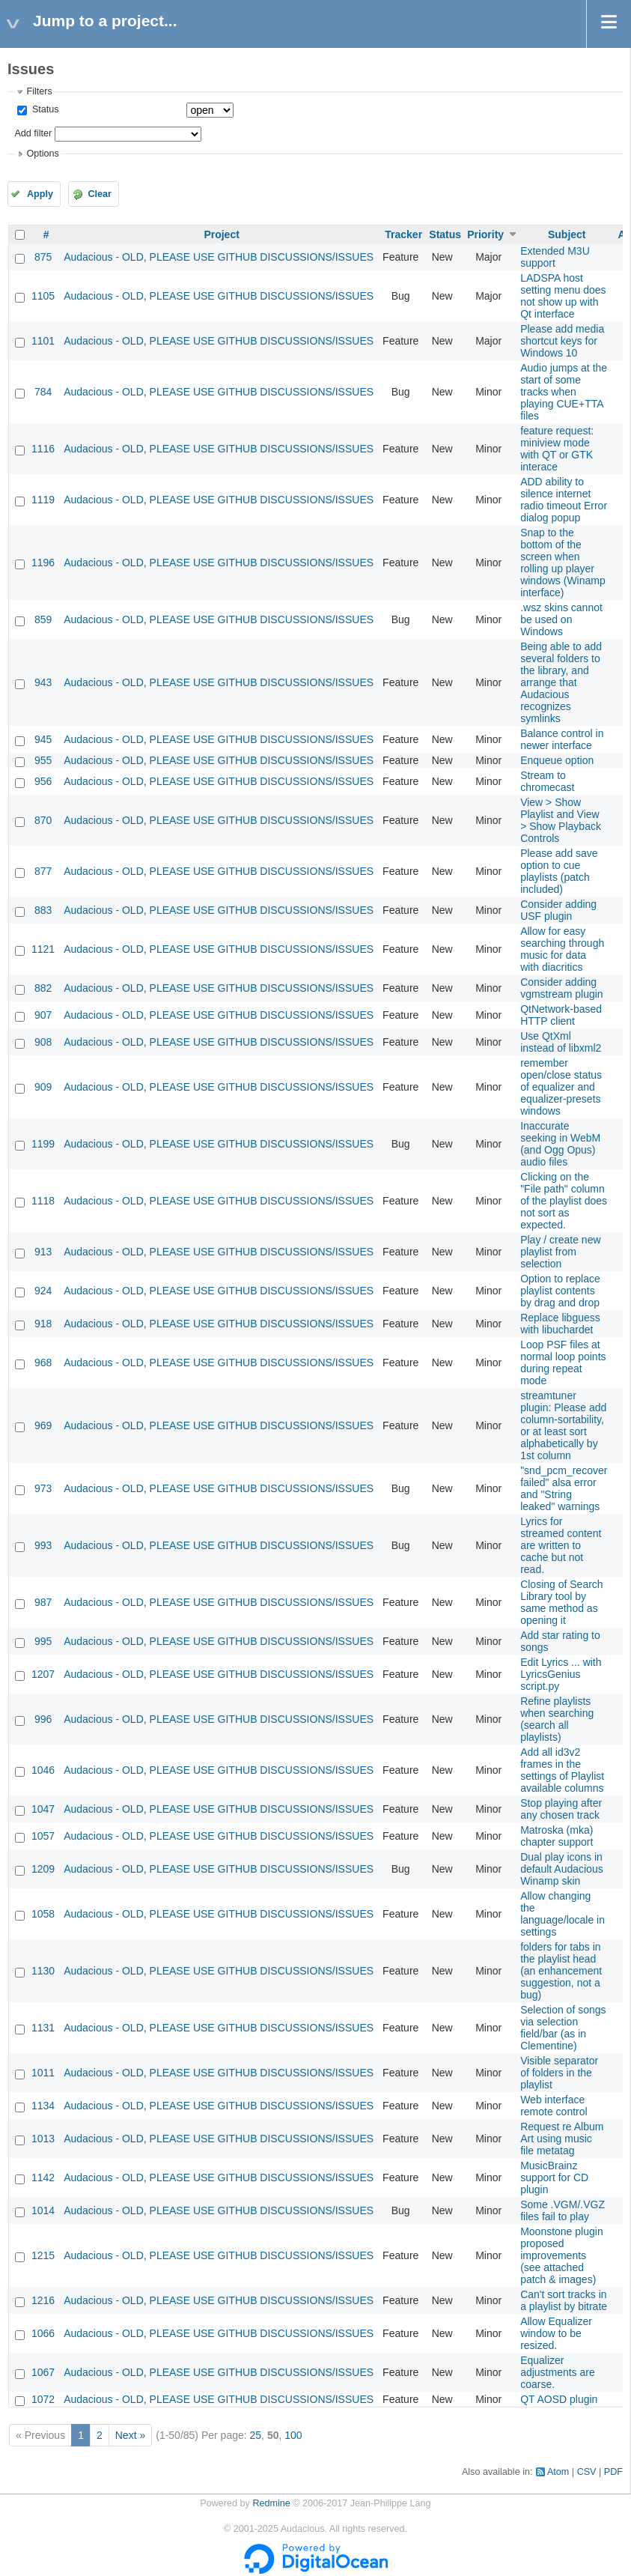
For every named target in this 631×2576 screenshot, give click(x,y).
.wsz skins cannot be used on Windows (561, 619)
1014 (43, 2210)
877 (43, 871)
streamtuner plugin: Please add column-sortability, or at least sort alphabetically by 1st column (563, 1425)
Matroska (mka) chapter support (556, 1836)
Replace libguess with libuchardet (560, 1324)
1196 (43, 563)
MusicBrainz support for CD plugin (554, 2177)
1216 (43, 2300)
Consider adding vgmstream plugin (561, 988)
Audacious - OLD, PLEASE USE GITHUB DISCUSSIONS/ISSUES (219, 257)
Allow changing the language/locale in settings (562, 1914)
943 (43, 682)
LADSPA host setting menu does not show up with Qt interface (563, 296)
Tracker (403, 234)
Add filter (33, 133)
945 (43, 739)
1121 (43, 949)
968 (43, 1363)
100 (293, 2435)
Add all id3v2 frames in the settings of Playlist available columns (562, 1770)
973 (43, 1488)
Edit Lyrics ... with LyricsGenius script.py (560, 1674)
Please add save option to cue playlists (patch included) (559, 871)
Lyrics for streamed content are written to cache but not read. (560, 1545)
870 (43, 820)
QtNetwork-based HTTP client (561, 1015)
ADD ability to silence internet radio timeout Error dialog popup (563, 500)
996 (43, 1719)
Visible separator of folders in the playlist (559, 2073)
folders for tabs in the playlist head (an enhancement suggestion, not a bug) (561, 1971)
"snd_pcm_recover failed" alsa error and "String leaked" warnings (563, 1488)
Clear (100, 194)
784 (43, 392)
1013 (43, 2139)
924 (43, 1291)
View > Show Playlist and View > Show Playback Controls (560, 820)
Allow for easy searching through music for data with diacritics (562, 949)
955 (43, 760)
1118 (43, 1201)
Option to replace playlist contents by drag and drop (560, 1291)
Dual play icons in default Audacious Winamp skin (561, 1869)
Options (42, 153)
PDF (613, 2472)
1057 (43, 1836)
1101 (43, 341)
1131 (43, 2028)
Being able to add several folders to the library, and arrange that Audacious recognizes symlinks (561, 682)
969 (43, 1425)
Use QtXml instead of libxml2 (560, 1042)
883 (43, 910)
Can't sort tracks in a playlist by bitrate (563, 2300)
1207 (43, 1674)
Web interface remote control (553, 2106)
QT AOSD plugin (558, 2399)
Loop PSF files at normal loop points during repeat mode (563, 1363)
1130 (43, 1971)
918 (43, 1324)
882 (43, 988)
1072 (43, 2399)
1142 (43, 2177)
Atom (558, 2472)
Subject (567, 234)
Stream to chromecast (547, 781)
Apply (40, 194)
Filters (39, 91)
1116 (43, 449)
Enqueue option (557, 760)
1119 (43, 500)
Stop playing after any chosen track (561, 1809)
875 (43, 257)
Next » (130, 2435)
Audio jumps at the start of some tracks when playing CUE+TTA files (563, 392)
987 (43, 1602)
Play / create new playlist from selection (560, 1252)
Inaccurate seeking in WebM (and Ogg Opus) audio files (560, 1144)
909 (43, 1087)
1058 (43, 1914)
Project (221, 234)
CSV (587, 2472)
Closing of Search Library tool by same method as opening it (561, 1602)
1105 (43, 296)
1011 (43, 2073)
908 (43, 1042)
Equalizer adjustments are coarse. (557, 2372)
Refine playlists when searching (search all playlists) (557, 1719)
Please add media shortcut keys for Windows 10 (562, 341)
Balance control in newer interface (561, 739)
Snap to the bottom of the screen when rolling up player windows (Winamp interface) (563, 562)
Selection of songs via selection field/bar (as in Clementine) (563, 2028)
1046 (43, 1770)
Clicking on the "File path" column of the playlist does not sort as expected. (563, 1201)
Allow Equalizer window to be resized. (556, 2333)
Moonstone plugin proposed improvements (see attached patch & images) (561, 2255)
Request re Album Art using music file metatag (561, 2139)
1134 (43, 2106)
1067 (43, 2372)
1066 (43, 2333)
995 (43, 1641)
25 (256, 2435)
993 (43, 1545)
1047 (43, 1809)
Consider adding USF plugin (558, 910)
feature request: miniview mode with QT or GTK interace (557, 449)
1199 (43, 1144)
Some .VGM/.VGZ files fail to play (562, 2210)
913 (43, 1252)
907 (43, 1015)
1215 (43, 2255)
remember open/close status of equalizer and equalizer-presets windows (561, 1087)
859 (43, 619)
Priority (485, 234)
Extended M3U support (555, 257)
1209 (43, 1869)
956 (43, 781)
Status (43, 109)
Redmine (271, 2503)
